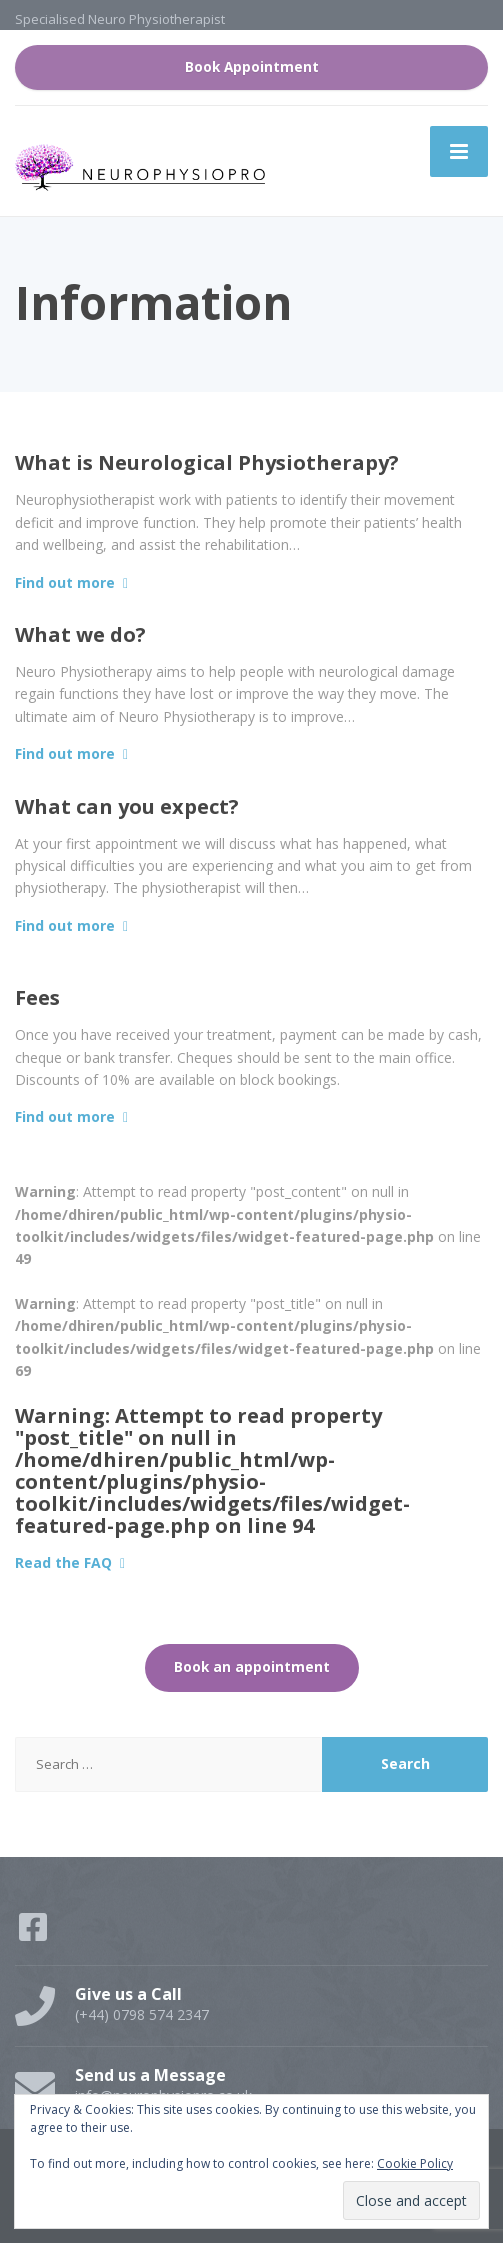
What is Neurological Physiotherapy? (207, 462)
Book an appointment (252, 1667)
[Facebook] (35, 1933)
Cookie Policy (415, 2163)
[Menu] (459, 151)
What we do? (80, 634)
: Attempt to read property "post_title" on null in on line (212, 1470)
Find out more (65, 582)
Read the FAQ (63, 1562)
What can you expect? (127, 806)
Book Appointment (252, 67)
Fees (37, 997)
